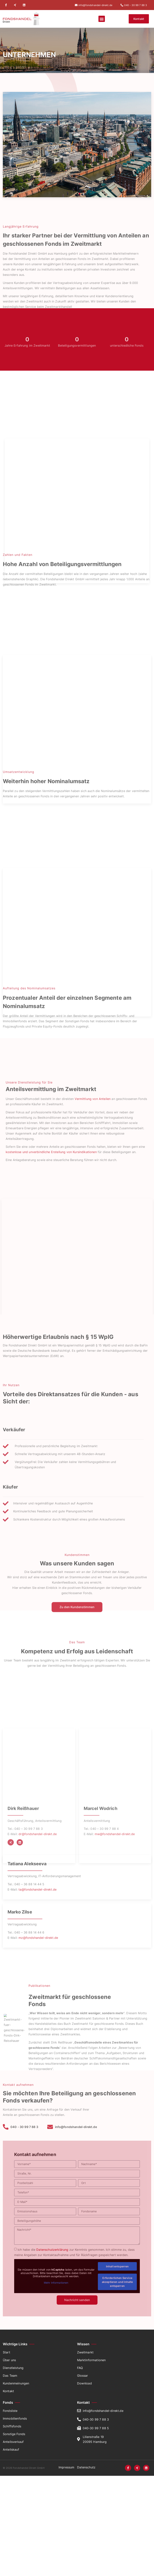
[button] (101, 19)
